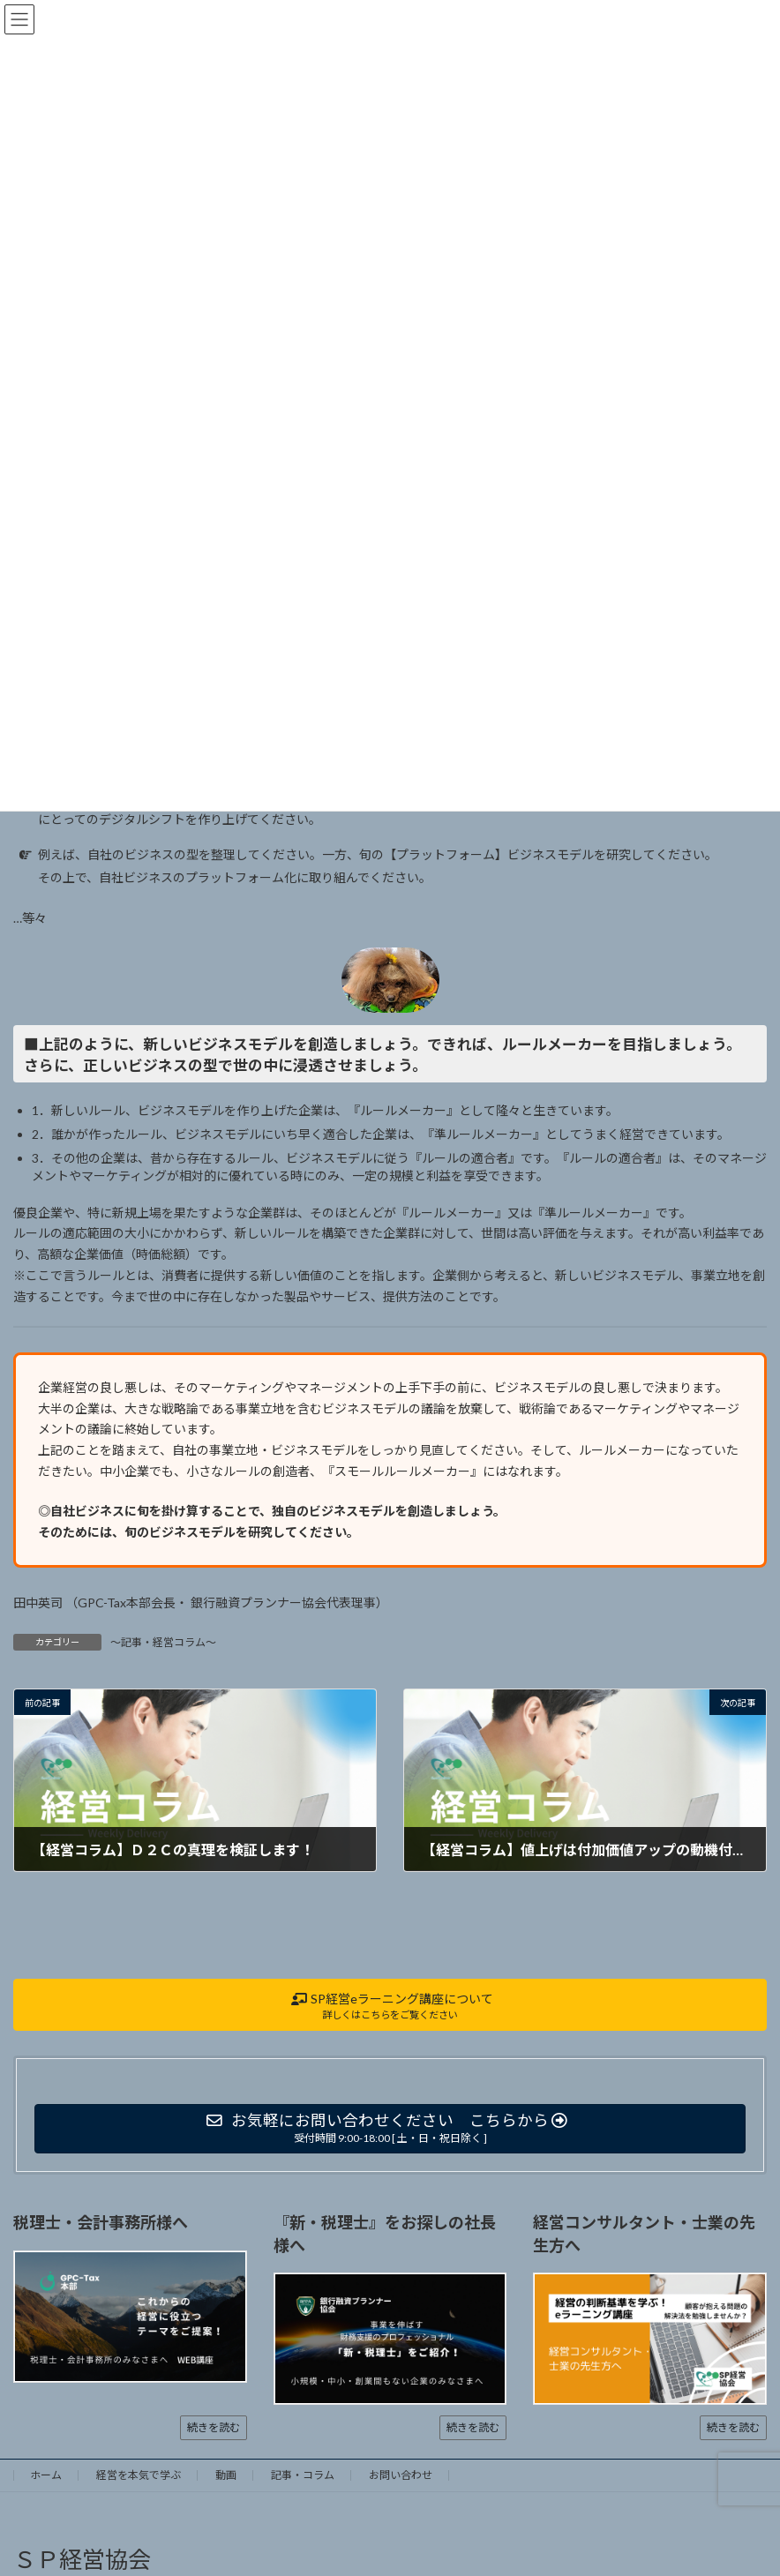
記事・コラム (302, 2475)
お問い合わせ (400, 2475)
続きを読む (213, 2427)
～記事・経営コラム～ (163, 1642)
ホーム (46, 2475)
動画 (225, 2475)
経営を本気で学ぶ (138, 2475)
